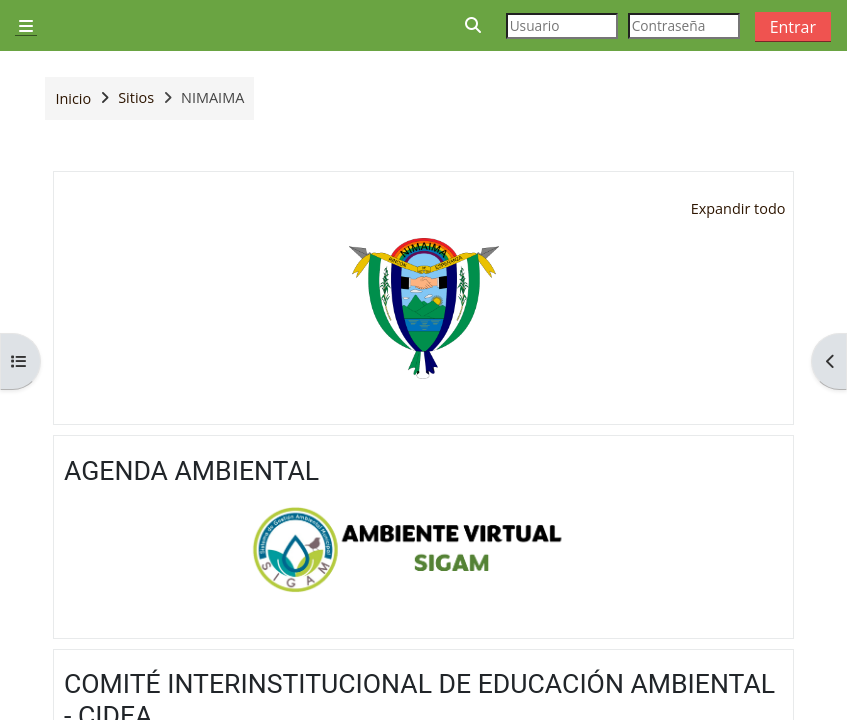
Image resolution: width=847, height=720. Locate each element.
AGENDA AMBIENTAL (191, 470)
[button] (474, 25)
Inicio (73, 98)
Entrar (793, 27)
